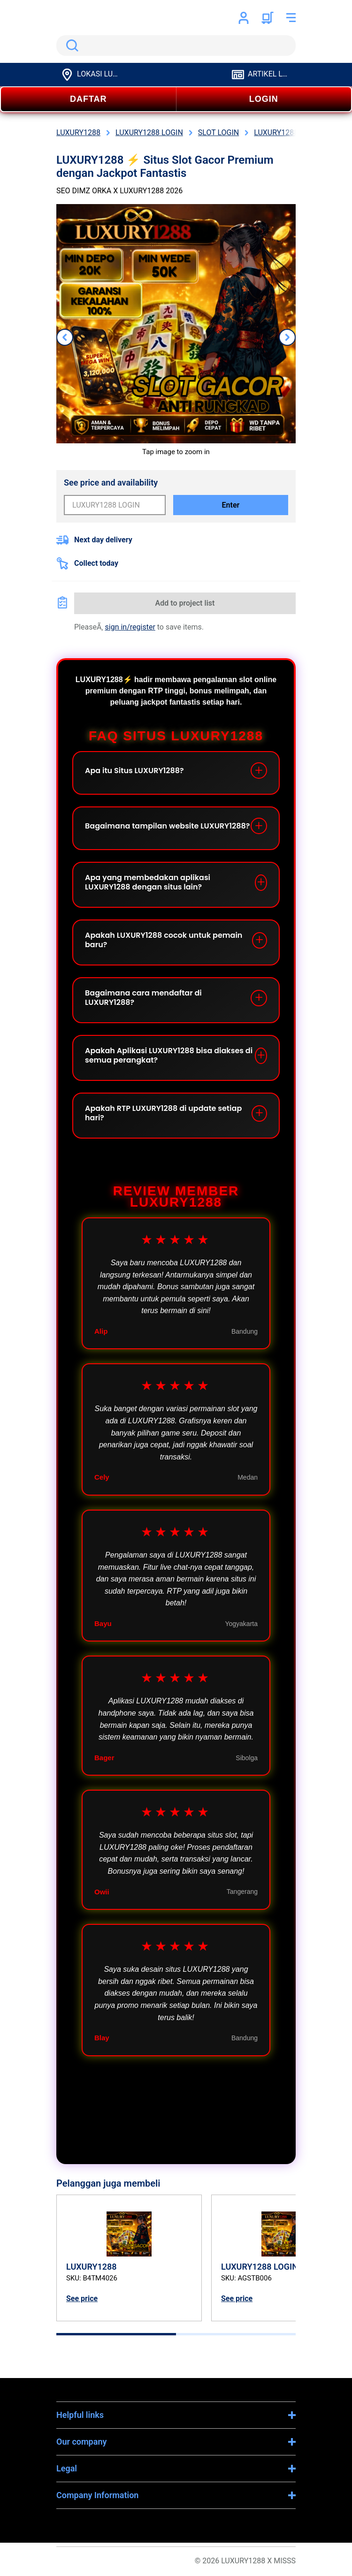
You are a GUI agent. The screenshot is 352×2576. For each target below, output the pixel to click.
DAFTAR (88, 99)
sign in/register (130, 627)
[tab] (116, 2334)
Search (70, 45)
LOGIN (263, 99)
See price (82, 2298)
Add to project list (185, 603)
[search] (176, 45)
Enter (231, 505)
